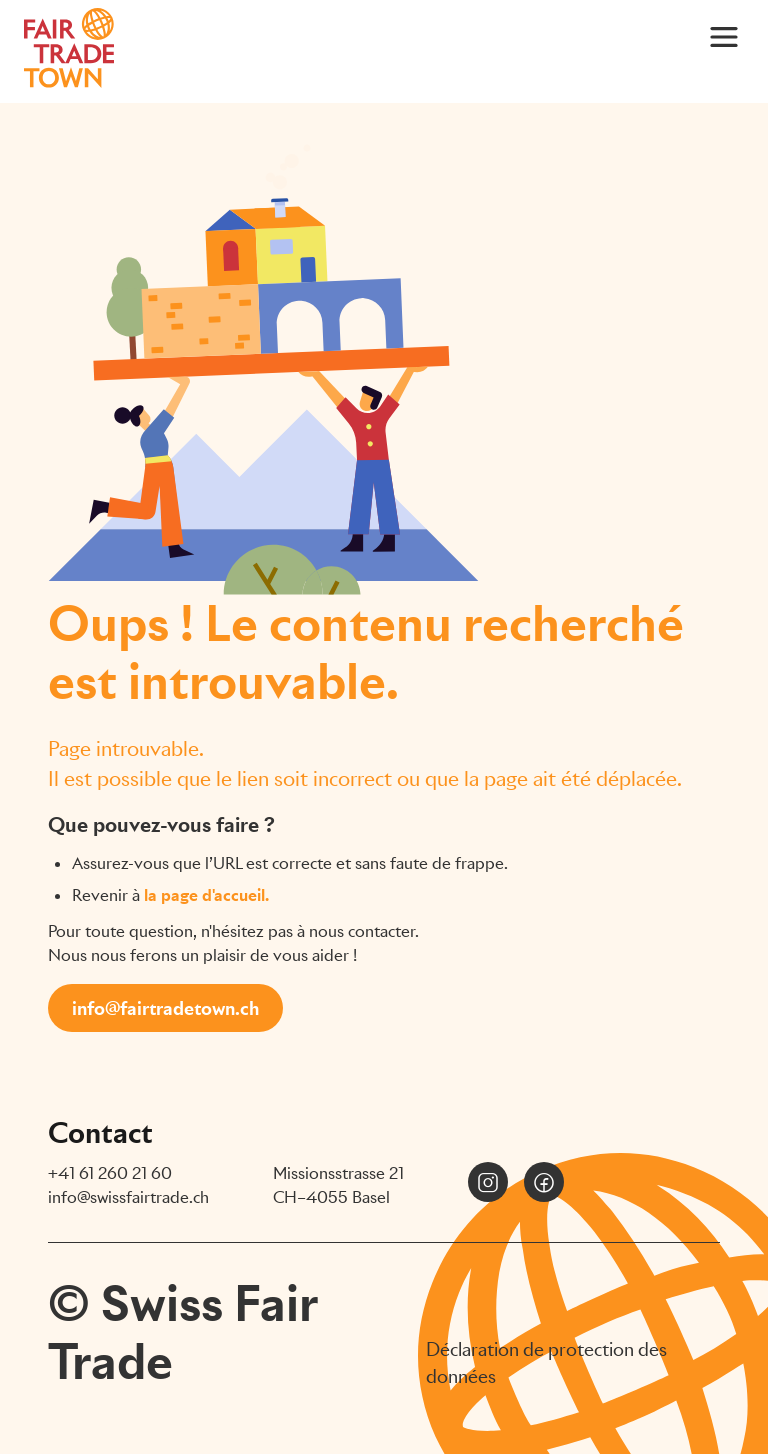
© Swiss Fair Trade (183, 1332)
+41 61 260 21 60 (110, 1173)
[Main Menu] (724, 36)
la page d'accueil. (206, 895)
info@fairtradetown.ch (165, 1008)
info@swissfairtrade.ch (128, 1197)
